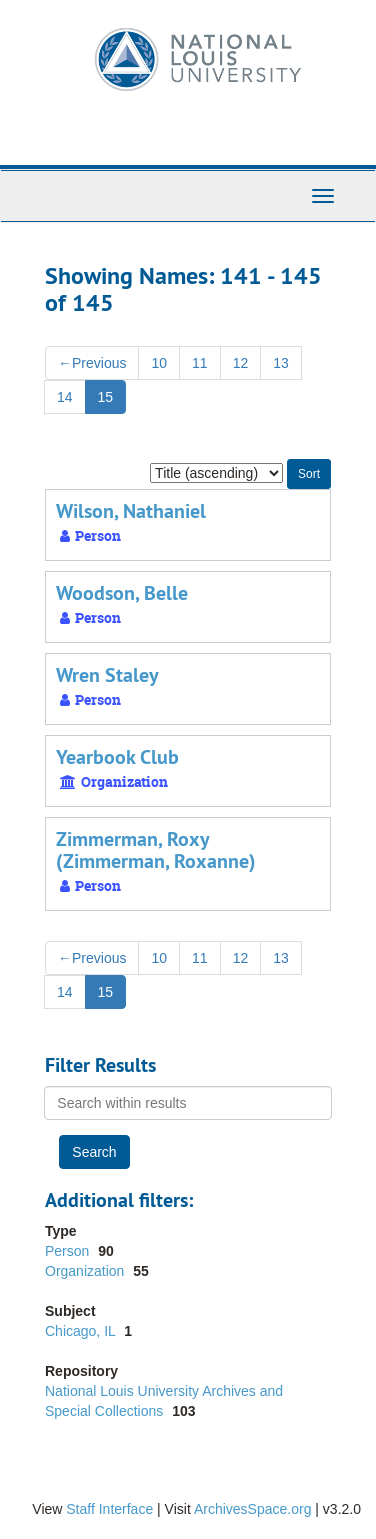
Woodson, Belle (122, 593)
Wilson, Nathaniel (131, 511)
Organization (86, 1271)
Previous (92, 363)
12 (241, 363)
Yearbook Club (117, 757)
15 (106, 397)
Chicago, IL (82, 1331)
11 (200, 363)
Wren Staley (107, 675)
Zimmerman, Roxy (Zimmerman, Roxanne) (156, 850)
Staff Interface (109, 1509)
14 (65, 397)
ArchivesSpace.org (253, 1509)
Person (69, 1251)
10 (159, 363)
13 (281, 363)
